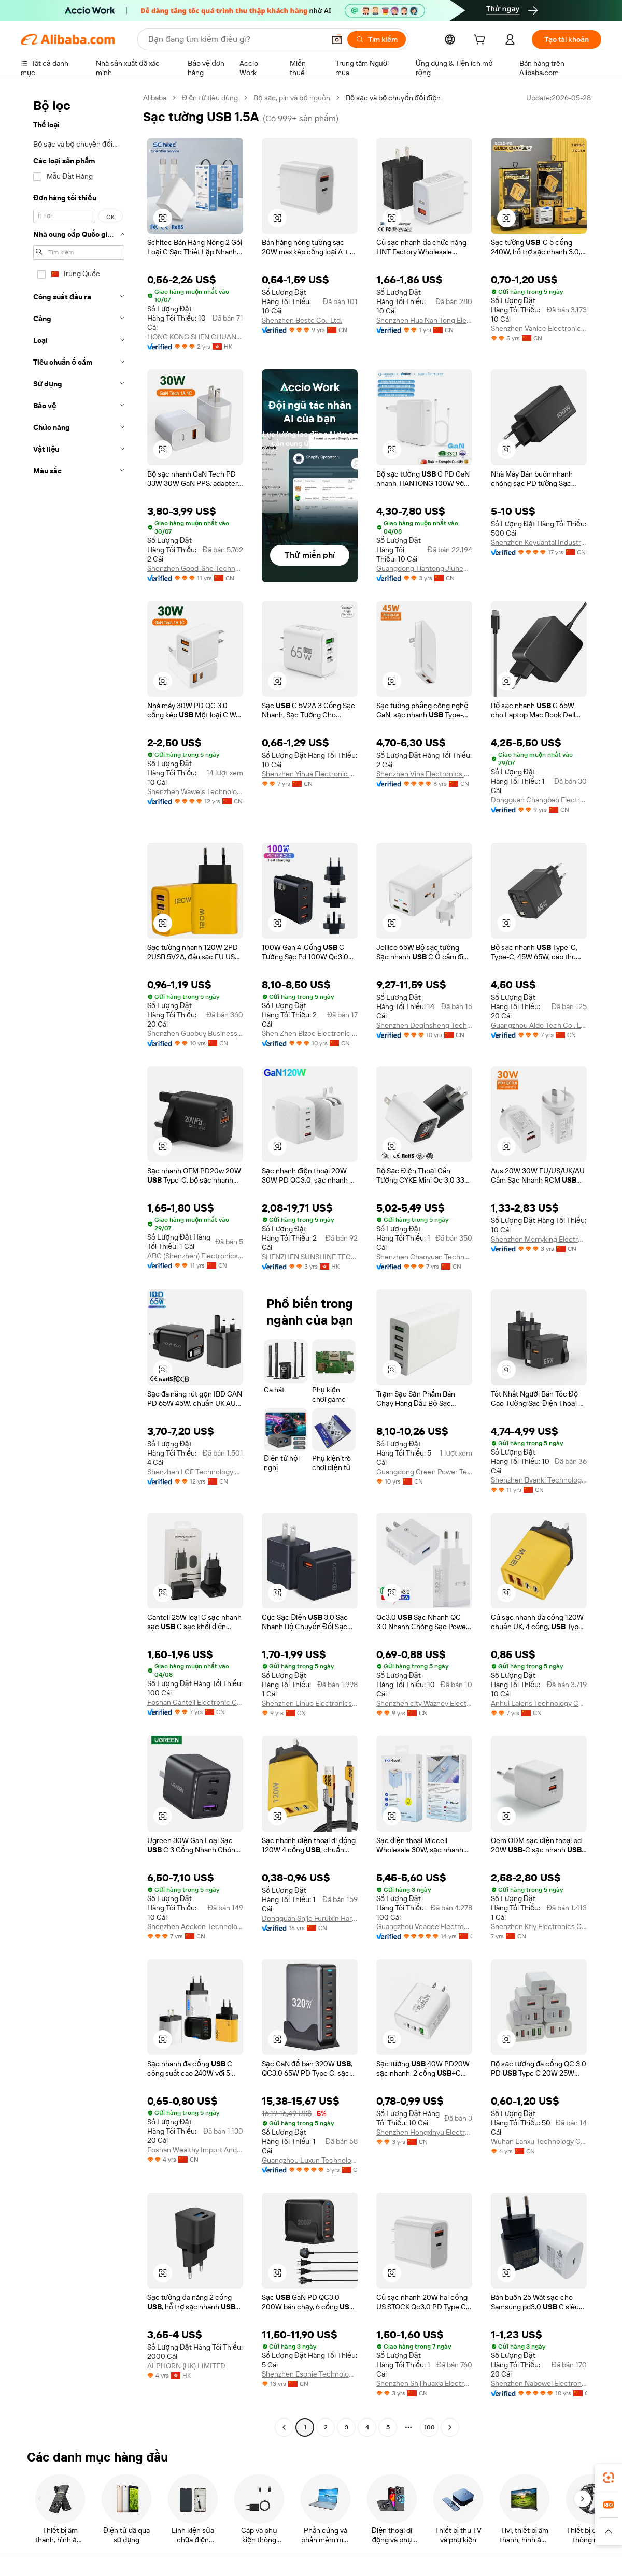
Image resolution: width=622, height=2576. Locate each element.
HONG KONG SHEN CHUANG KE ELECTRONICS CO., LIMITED (195, 337)
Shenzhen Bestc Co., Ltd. (302, 320)
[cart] (481, 41)
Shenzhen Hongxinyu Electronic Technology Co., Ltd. (424, 2132)
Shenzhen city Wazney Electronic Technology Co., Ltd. (424, 1703)
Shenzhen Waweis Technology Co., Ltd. (195, 791)
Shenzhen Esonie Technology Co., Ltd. (310, 2374)
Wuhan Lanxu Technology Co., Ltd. (539, 2141)
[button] (337, 39)
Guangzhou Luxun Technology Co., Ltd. (310, 2160)
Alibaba (154, 98)
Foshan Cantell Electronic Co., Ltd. (195, 1702)
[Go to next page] (450, 2427)
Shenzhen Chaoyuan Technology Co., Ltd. (424, 1257)
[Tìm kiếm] (376, 39)
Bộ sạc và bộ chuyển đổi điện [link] (393, 98)
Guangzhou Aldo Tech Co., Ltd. (539, 1025)
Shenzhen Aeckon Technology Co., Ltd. (195, 1926)
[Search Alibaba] (235, 39)
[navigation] (79, 1264)
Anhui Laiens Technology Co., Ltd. (539, 1703)
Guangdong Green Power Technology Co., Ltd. (424, 1471)
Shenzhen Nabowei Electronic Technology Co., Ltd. (539, 2383)
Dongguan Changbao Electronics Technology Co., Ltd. (539, 800)
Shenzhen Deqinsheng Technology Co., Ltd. (424, 1025)
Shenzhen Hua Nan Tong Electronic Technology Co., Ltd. (424, 320)
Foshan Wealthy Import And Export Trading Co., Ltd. (195, 2150)
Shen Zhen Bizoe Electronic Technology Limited (310, 1033)
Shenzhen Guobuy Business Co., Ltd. (195, 1033)
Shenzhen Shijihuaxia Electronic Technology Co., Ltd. (424, 2383)
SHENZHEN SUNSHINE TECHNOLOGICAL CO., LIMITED (310, 1257)
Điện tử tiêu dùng (210, 98)
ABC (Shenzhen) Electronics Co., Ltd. (195, 1255)
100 (429, 2427)
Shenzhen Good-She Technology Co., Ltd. (195, 568)
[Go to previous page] (284, 2427)
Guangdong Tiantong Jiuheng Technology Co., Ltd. (424, 568)
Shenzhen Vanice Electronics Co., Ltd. (539, 328)
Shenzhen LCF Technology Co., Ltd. (195, 1471)
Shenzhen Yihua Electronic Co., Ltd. (310, 774)
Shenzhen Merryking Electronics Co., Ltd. (539, 1239)
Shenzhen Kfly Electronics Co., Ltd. (539, 1926)
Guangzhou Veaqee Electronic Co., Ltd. (424, 1926)
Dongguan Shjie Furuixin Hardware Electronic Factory (310, 1918)
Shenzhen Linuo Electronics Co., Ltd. (310, 1703)
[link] (608, 2477)
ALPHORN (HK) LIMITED (186, 2366)
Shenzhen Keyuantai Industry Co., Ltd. (539, 542)
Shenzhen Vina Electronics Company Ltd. (424, 774)
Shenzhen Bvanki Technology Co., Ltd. (539, 1480)
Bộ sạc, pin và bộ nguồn (291, 98)
